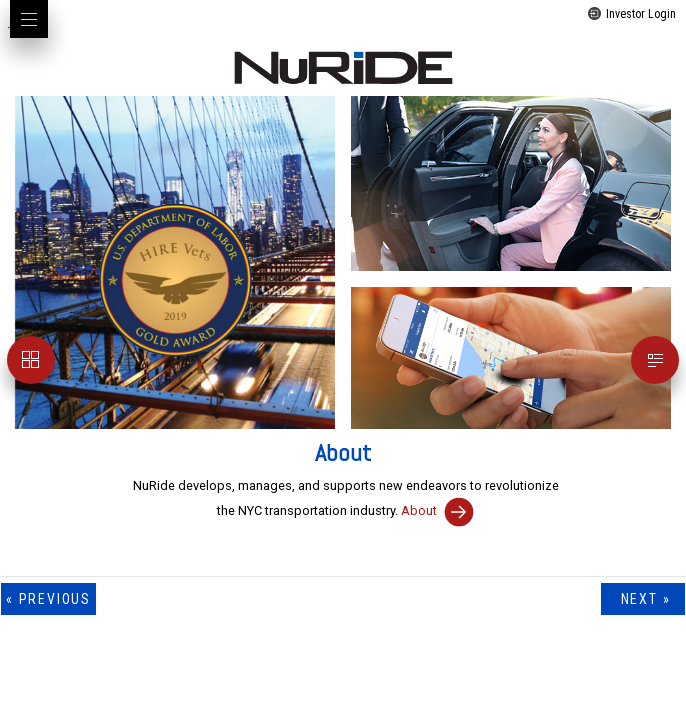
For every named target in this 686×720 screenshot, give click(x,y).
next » (643, 599)
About (438, 510)
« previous (48, 599)
